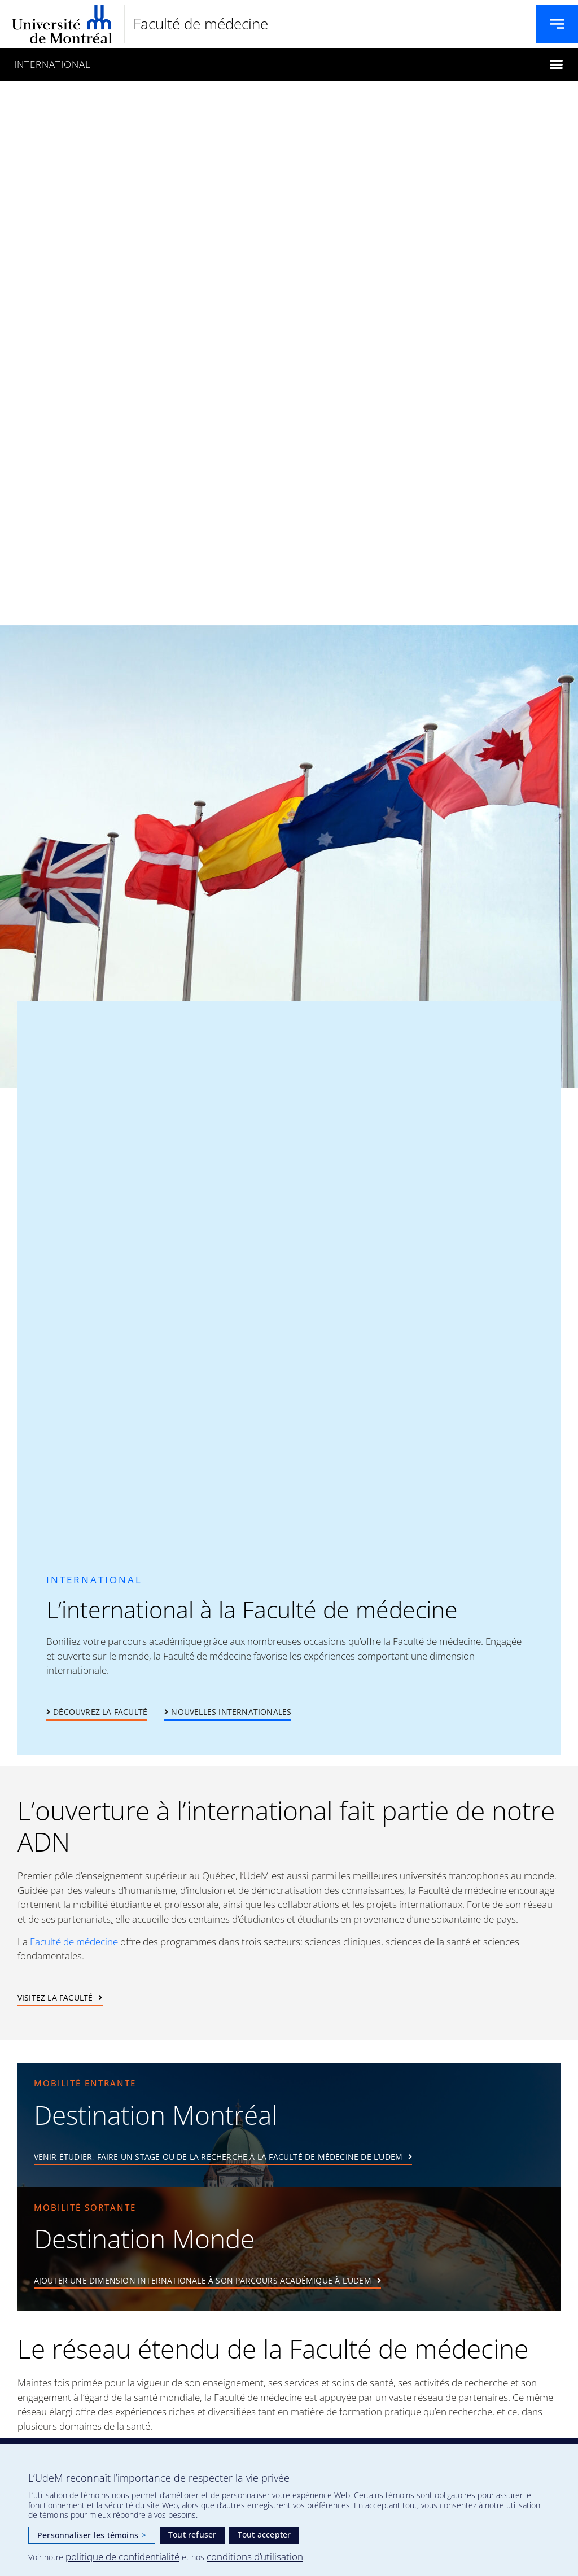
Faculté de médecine (200, 23)
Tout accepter (264, 2534)
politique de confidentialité (122, 2556)
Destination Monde (144, 2238)
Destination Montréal (155, 2114)
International (52, 64)
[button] (556, 64)
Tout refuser (192, 2534)
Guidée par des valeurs (67, 1890)
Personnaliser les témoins (91, 2535)
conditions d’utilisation (255, 2556)
